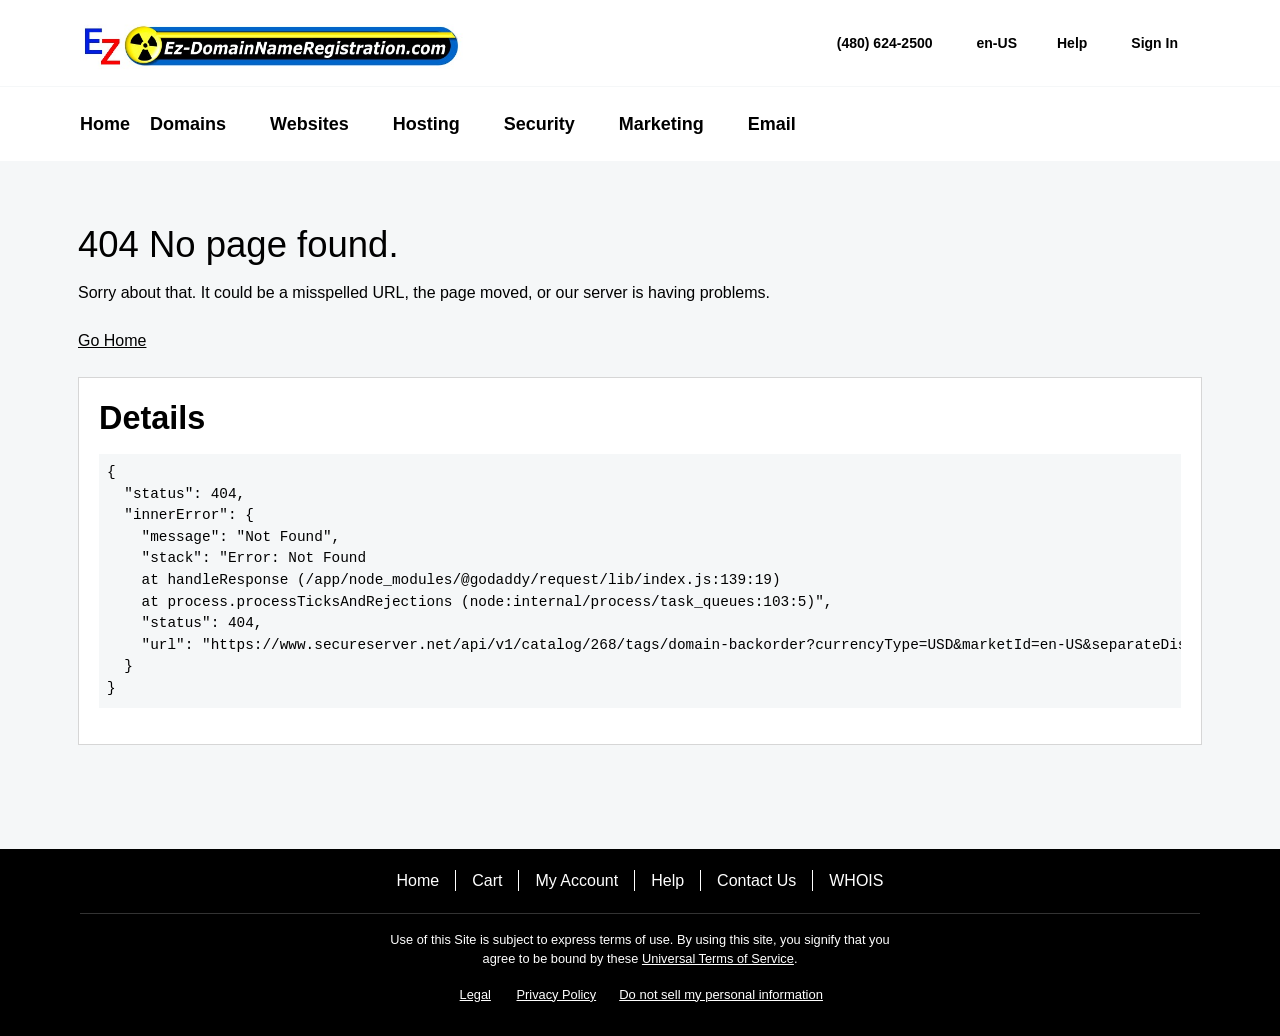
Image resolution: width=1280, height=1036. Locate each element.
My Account (576, 880)
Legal (475, 994)
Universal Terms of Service (718, 958)
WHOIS (856, 880)
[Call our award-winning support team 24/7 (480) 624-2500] (1072, 43)
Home (418, 880)
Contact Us (756, 880)
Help (667, 880)
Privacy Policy (557, 994)
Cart (487, 880)
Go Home (112, 340)
